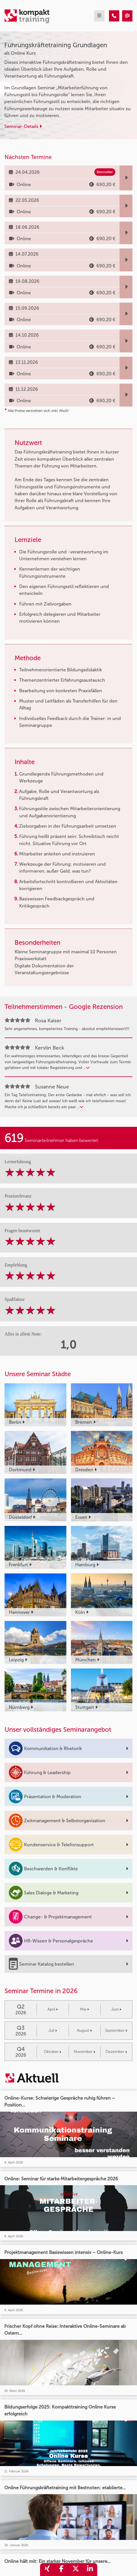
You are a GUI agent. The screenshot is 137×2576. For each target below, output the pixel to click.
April (52, 2009)
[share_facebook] (61, 2569)
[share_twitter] (76, 2569)
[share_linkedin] (90, 2569)
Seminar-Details (23, 126)
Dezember (116, 2051)
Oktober (52, 2051)
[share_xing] (47, 2569)
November (84, 2051)
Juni (116, 2009)
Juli (52, 2030)
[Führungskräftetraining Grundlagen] (114, 15)
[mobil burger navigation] (99, 15)
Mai (84, 2009)
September (116, 2030)
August (84, 2030)
